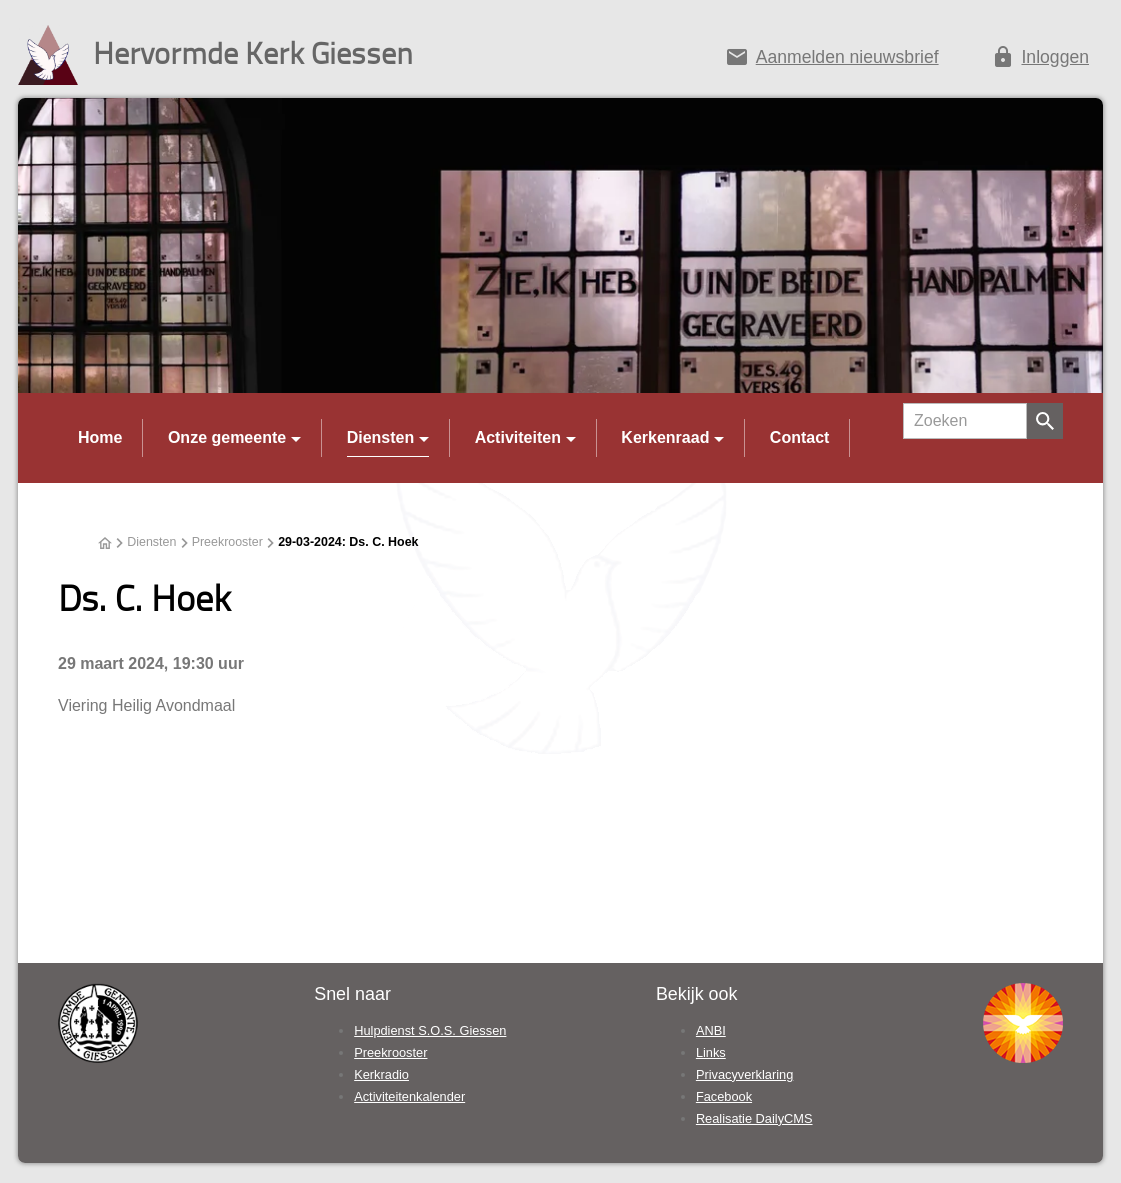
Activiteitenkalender (409, 1096)
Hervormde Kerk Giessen (253, 52)
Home (100, 437)
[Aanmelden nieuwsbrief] (831, 61)
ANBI (711, 1030)
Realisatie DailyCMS (754, 1118)
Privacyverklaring (744, 1074)
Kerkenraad (665, 437)
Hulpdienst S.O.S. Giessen (430, 1030)
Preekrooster (227, 542)
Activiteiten (518, 437)
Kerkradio (381, 1074)
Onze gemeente (227, 437)
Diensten (381, 437)
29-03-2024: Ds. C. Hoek (348, 542)
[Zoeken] (965, 421)
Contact (800, 437)
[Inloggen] (1040, 61)
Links (711, 1052)
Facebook (724, 1096)
